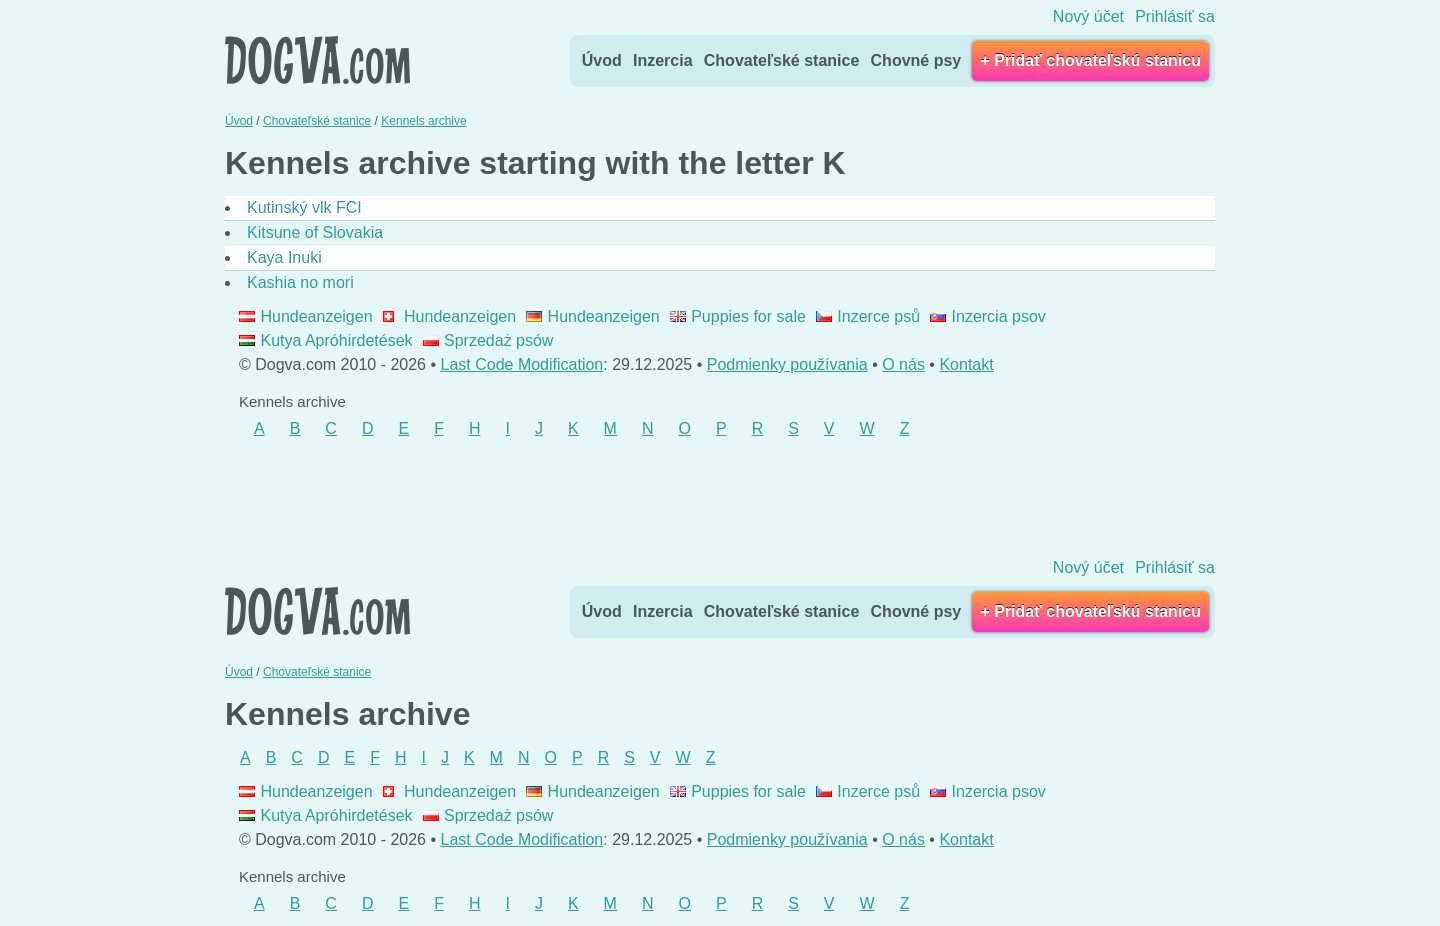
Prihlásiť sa (1175, 16)
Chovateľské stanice (782, 60)
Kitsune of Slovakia (315, 232)
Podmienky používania (787, 364)
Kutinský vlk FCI (304, 207)
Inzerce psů (868, 316)
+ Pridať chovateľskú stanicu (1090, 60)
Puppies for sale (738, 316)
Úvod (602, 60)
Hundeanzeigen (306, 316)
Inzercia (663, 60)
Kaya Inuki (284, 257)
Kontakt (966, 364)
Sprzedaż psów (488, 340)
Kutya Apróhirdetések (326, 340)
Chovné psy (916, 60)
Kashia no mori (300, 282)
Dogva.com (317, 60)
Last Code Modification (522, 364)
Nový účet (1088, 16)
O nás (903, 364)
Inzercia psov (988, 316)
